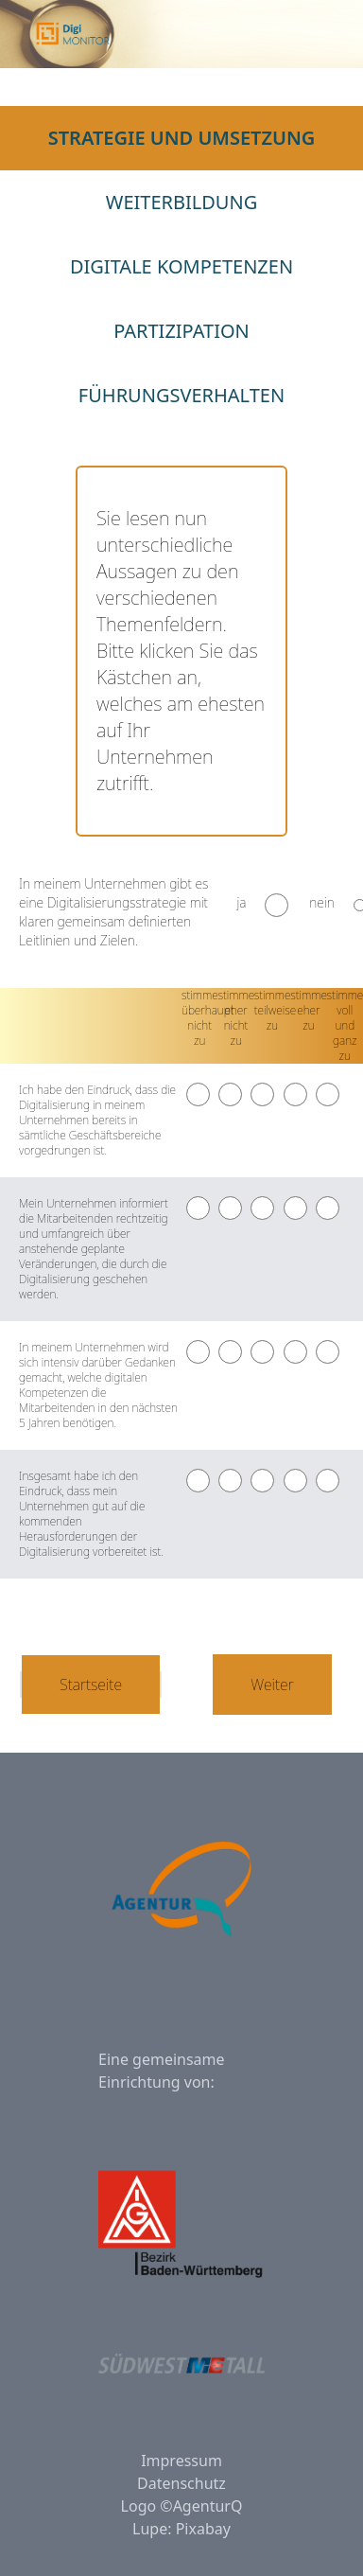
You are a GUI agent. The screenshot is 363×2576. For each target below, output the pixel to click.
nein (322, 902)
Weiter (272, 1684)
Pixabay (203, 2528)
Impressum (181, 2460)
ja (241, 902)
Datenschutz (181, 2483)
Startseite (91, 1684)
